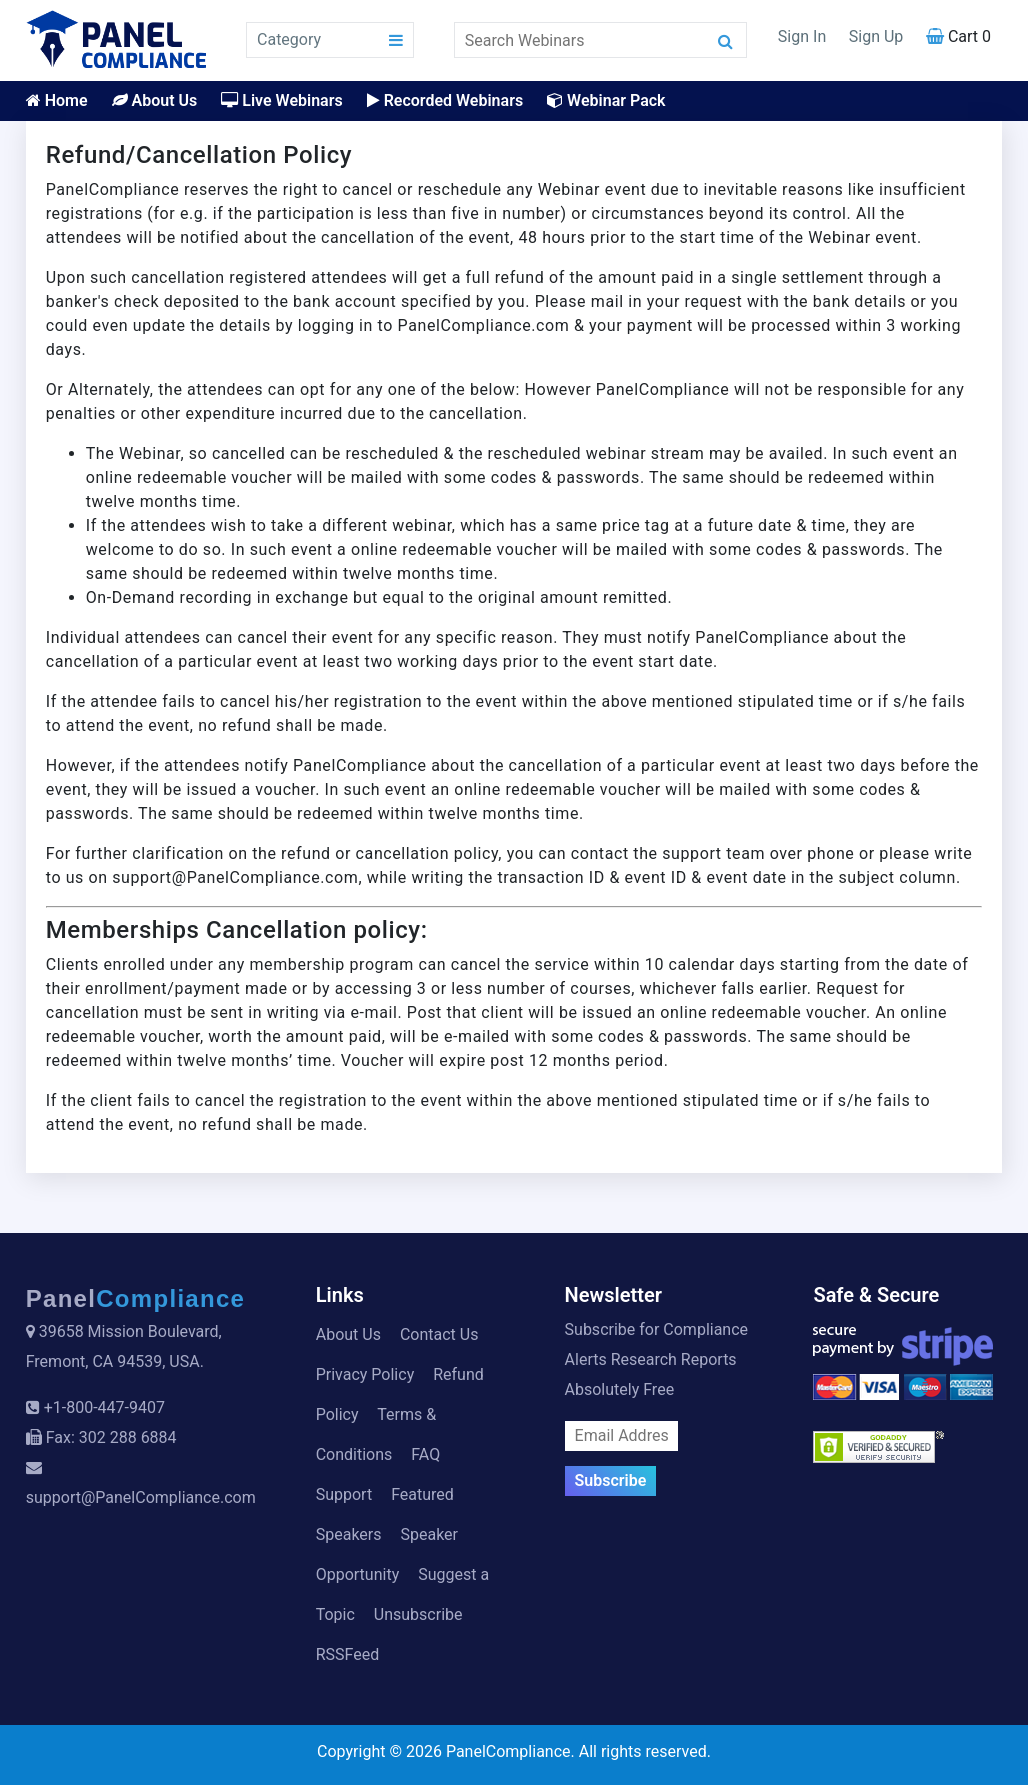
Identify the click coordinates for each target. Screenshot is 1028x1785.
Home (57, 100)
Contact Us (439, 1334)
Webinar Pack (606, 100)
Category (289, 39)
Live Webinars (281, 100)
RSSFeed (348, 1654)
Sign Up (876, 36)
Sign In (802, 36)
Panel (136, 1298)
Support (344, 1494)
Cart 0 (958, 36)
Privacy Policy (365, 1374)
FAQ (425, 1454)
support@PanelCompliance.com (141, 1497)
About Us (155, 100)
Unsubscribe (418, 1614)
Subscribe (611, 1480)
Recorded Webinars (445, 100)
